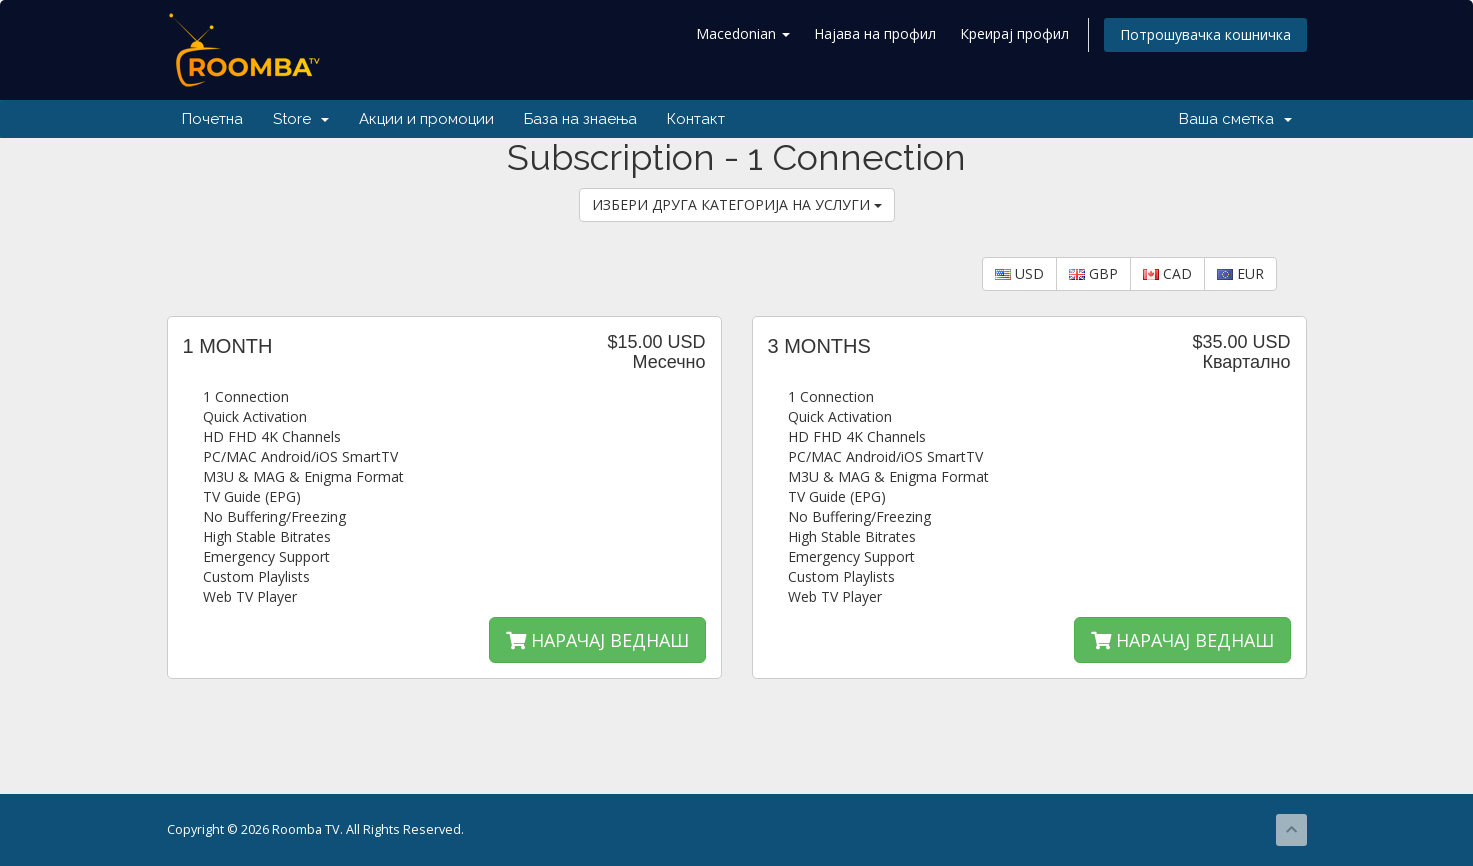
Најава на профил (875, 33)
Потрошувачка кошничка (1205, 34)
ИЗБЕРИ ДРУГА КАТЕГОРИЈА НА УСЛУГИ (737, 204)
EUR (1240, 273)
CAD (1167, 273)
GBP (1093, 273)
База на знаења (580, 119)
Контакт (696, 119)
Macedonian (743, 33)
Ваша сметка (1235, 119)
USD (1019, 273)
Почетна (212, 119)
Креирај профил (1014, 33)
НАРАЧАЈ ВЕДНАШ (597, 640)
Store (301, 119)
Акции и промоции (426, 119)
